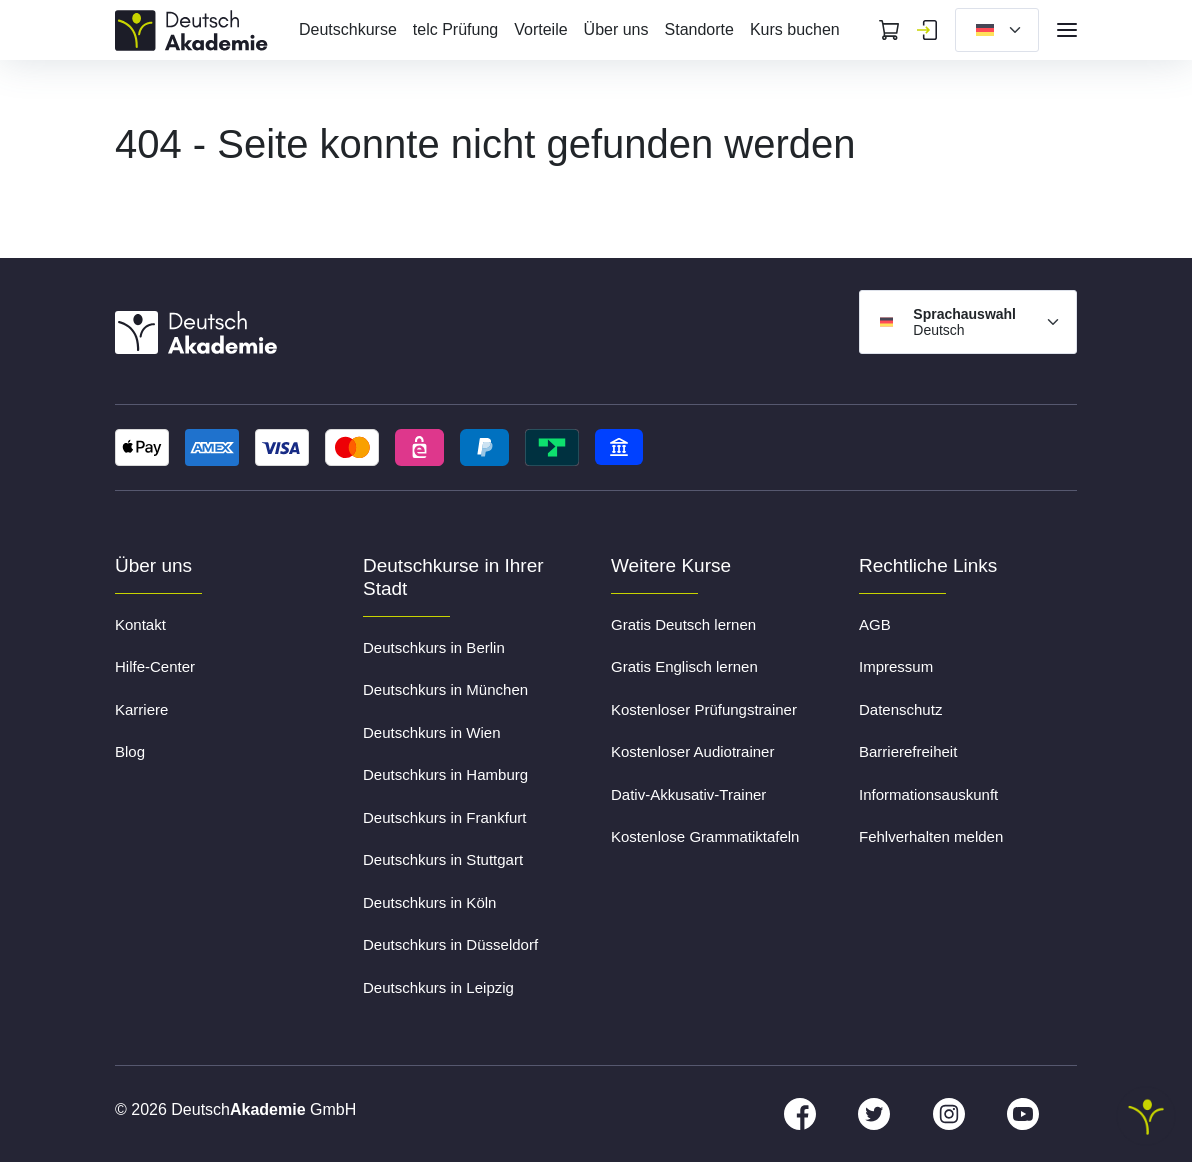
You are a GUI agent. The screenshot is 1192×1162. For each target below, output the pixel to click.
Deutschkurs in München (445, 689)
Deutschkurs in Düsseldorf (450, 944)
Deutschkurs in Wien (432, 732)
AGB (875, 624)
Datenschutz (900, 709)
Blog (130, 751)
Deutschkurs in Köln (429, 902)
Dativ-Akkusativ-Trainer (688, 794)
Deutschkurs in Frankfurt (444, 817)
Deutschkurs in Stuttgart (443, 859)
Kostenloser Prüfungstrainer (704, 709)
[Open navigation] (1067, 30)
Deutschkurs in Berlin (434, 647)
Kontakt (140, 624)
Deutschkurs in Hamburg (445, 774)
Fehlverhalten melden (931, 836)
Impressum (896, 666)
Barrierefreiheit (908, 751)
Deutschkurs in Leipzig (438, 987)
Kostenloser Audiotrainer (692, 751)
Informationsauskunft (928, 794)
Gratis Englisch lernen (684, 666)
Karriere (141, 709)
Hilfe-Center (155, 666)
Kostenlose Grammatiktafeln (705, 836)
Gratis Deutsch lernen (683, 624)
